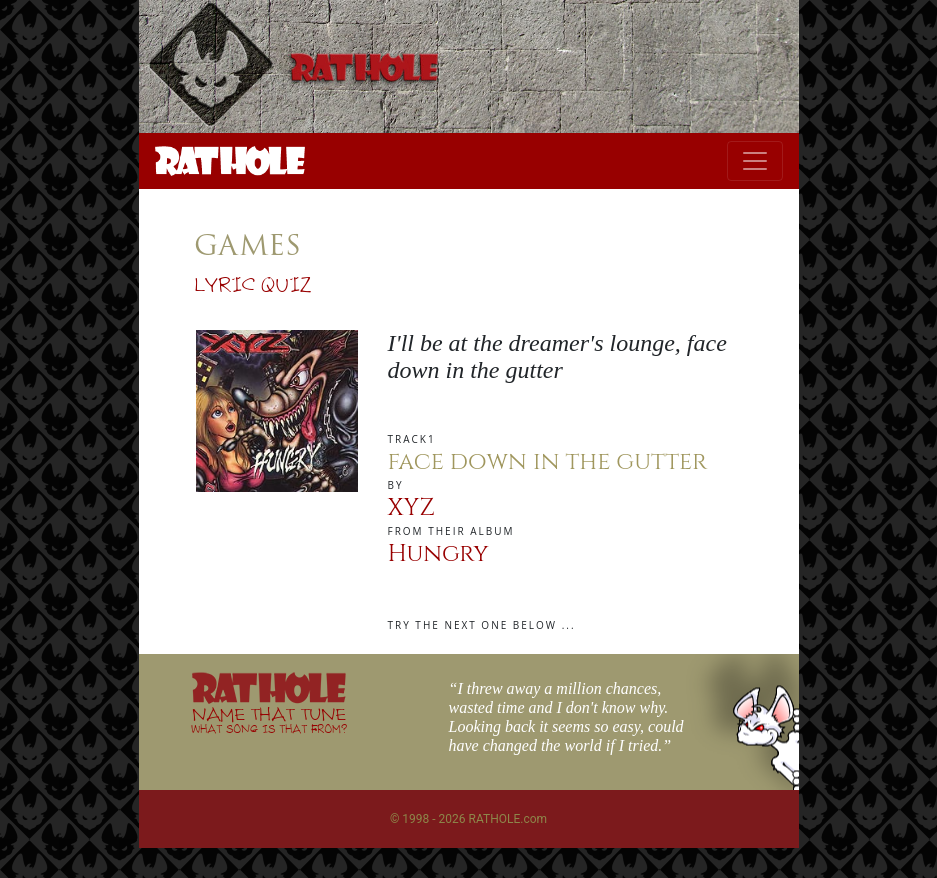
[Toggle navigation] (755, 161)
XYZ (411, 508)
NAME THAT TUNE (269, 719)
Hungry (438, 554)
